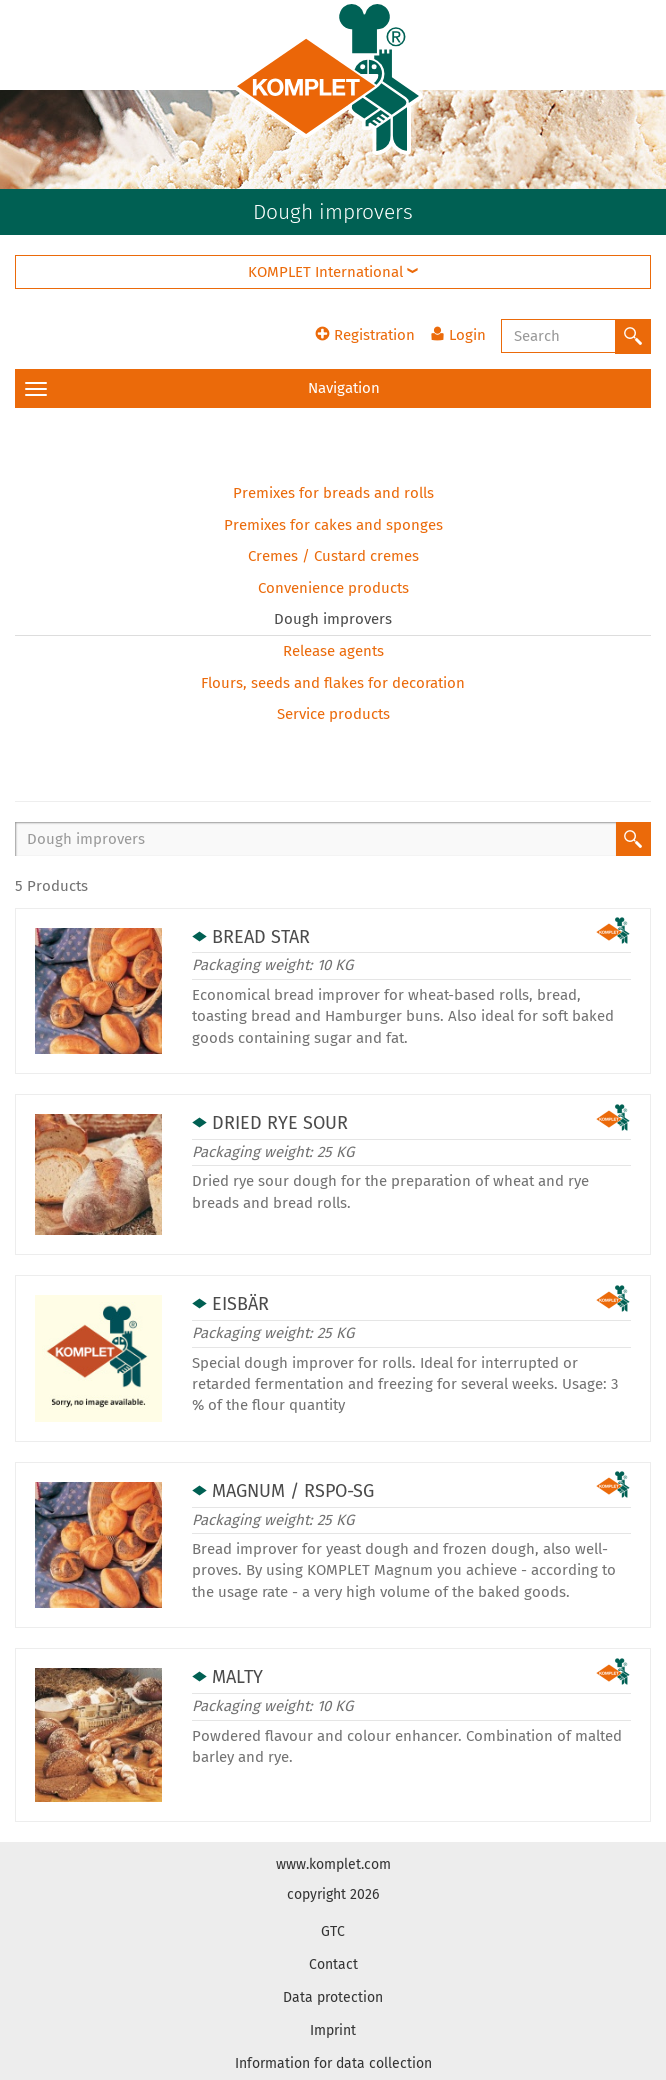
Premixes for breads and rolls (333, 493)
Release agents (333, 651)
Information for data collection (333, 2063)
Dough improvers (333, 619)
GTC (333, 1931)
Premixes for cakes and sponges (333, 525)
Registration (365, 335)
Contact (333, 1964)
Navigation (202, 388)
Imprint (333, 2030)
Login (458, 335)
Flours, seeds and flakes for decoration (333, 683)
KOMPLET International (333, 272)
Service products (333, 714)
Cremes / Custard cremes (333, 556)
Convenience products (333, 588)
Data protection (333, 1997)
